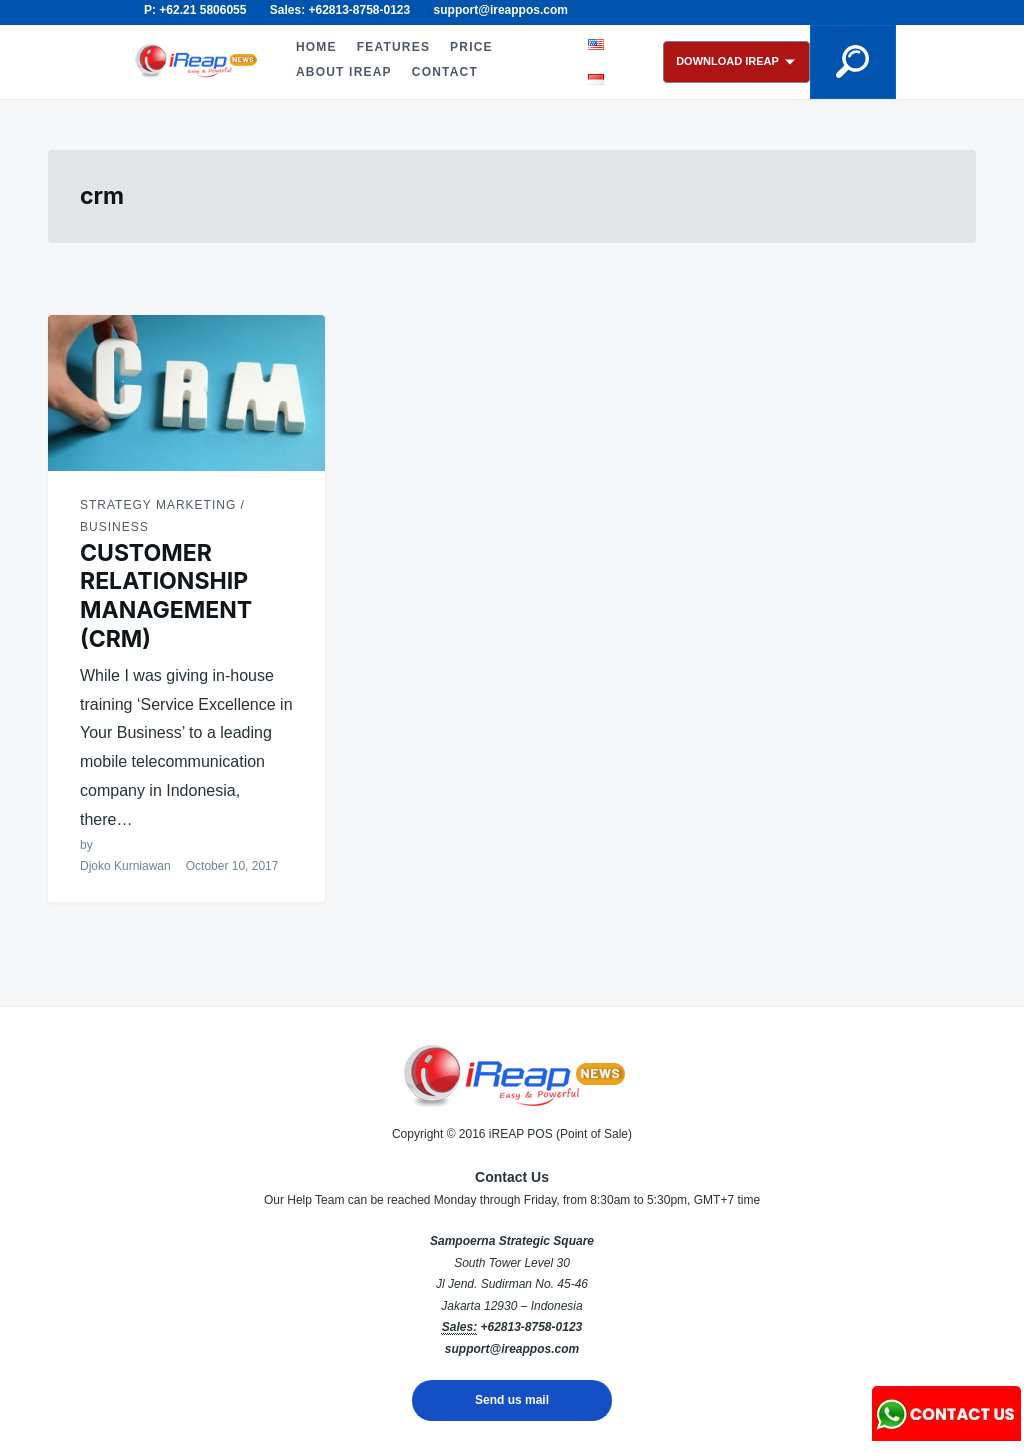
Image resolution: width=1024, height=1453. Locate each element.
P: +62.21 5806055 (195, 10)
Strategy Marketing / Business (162, 516)
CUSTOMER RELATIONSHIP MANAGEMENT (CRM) (166, 596)
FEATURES (393, 47)
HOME (316, 47)
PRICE (471, 47)
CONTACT (445, 72)
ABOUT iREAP (344, 72)
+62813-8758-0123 (531, 1327)
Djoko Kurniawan (125, 866)
